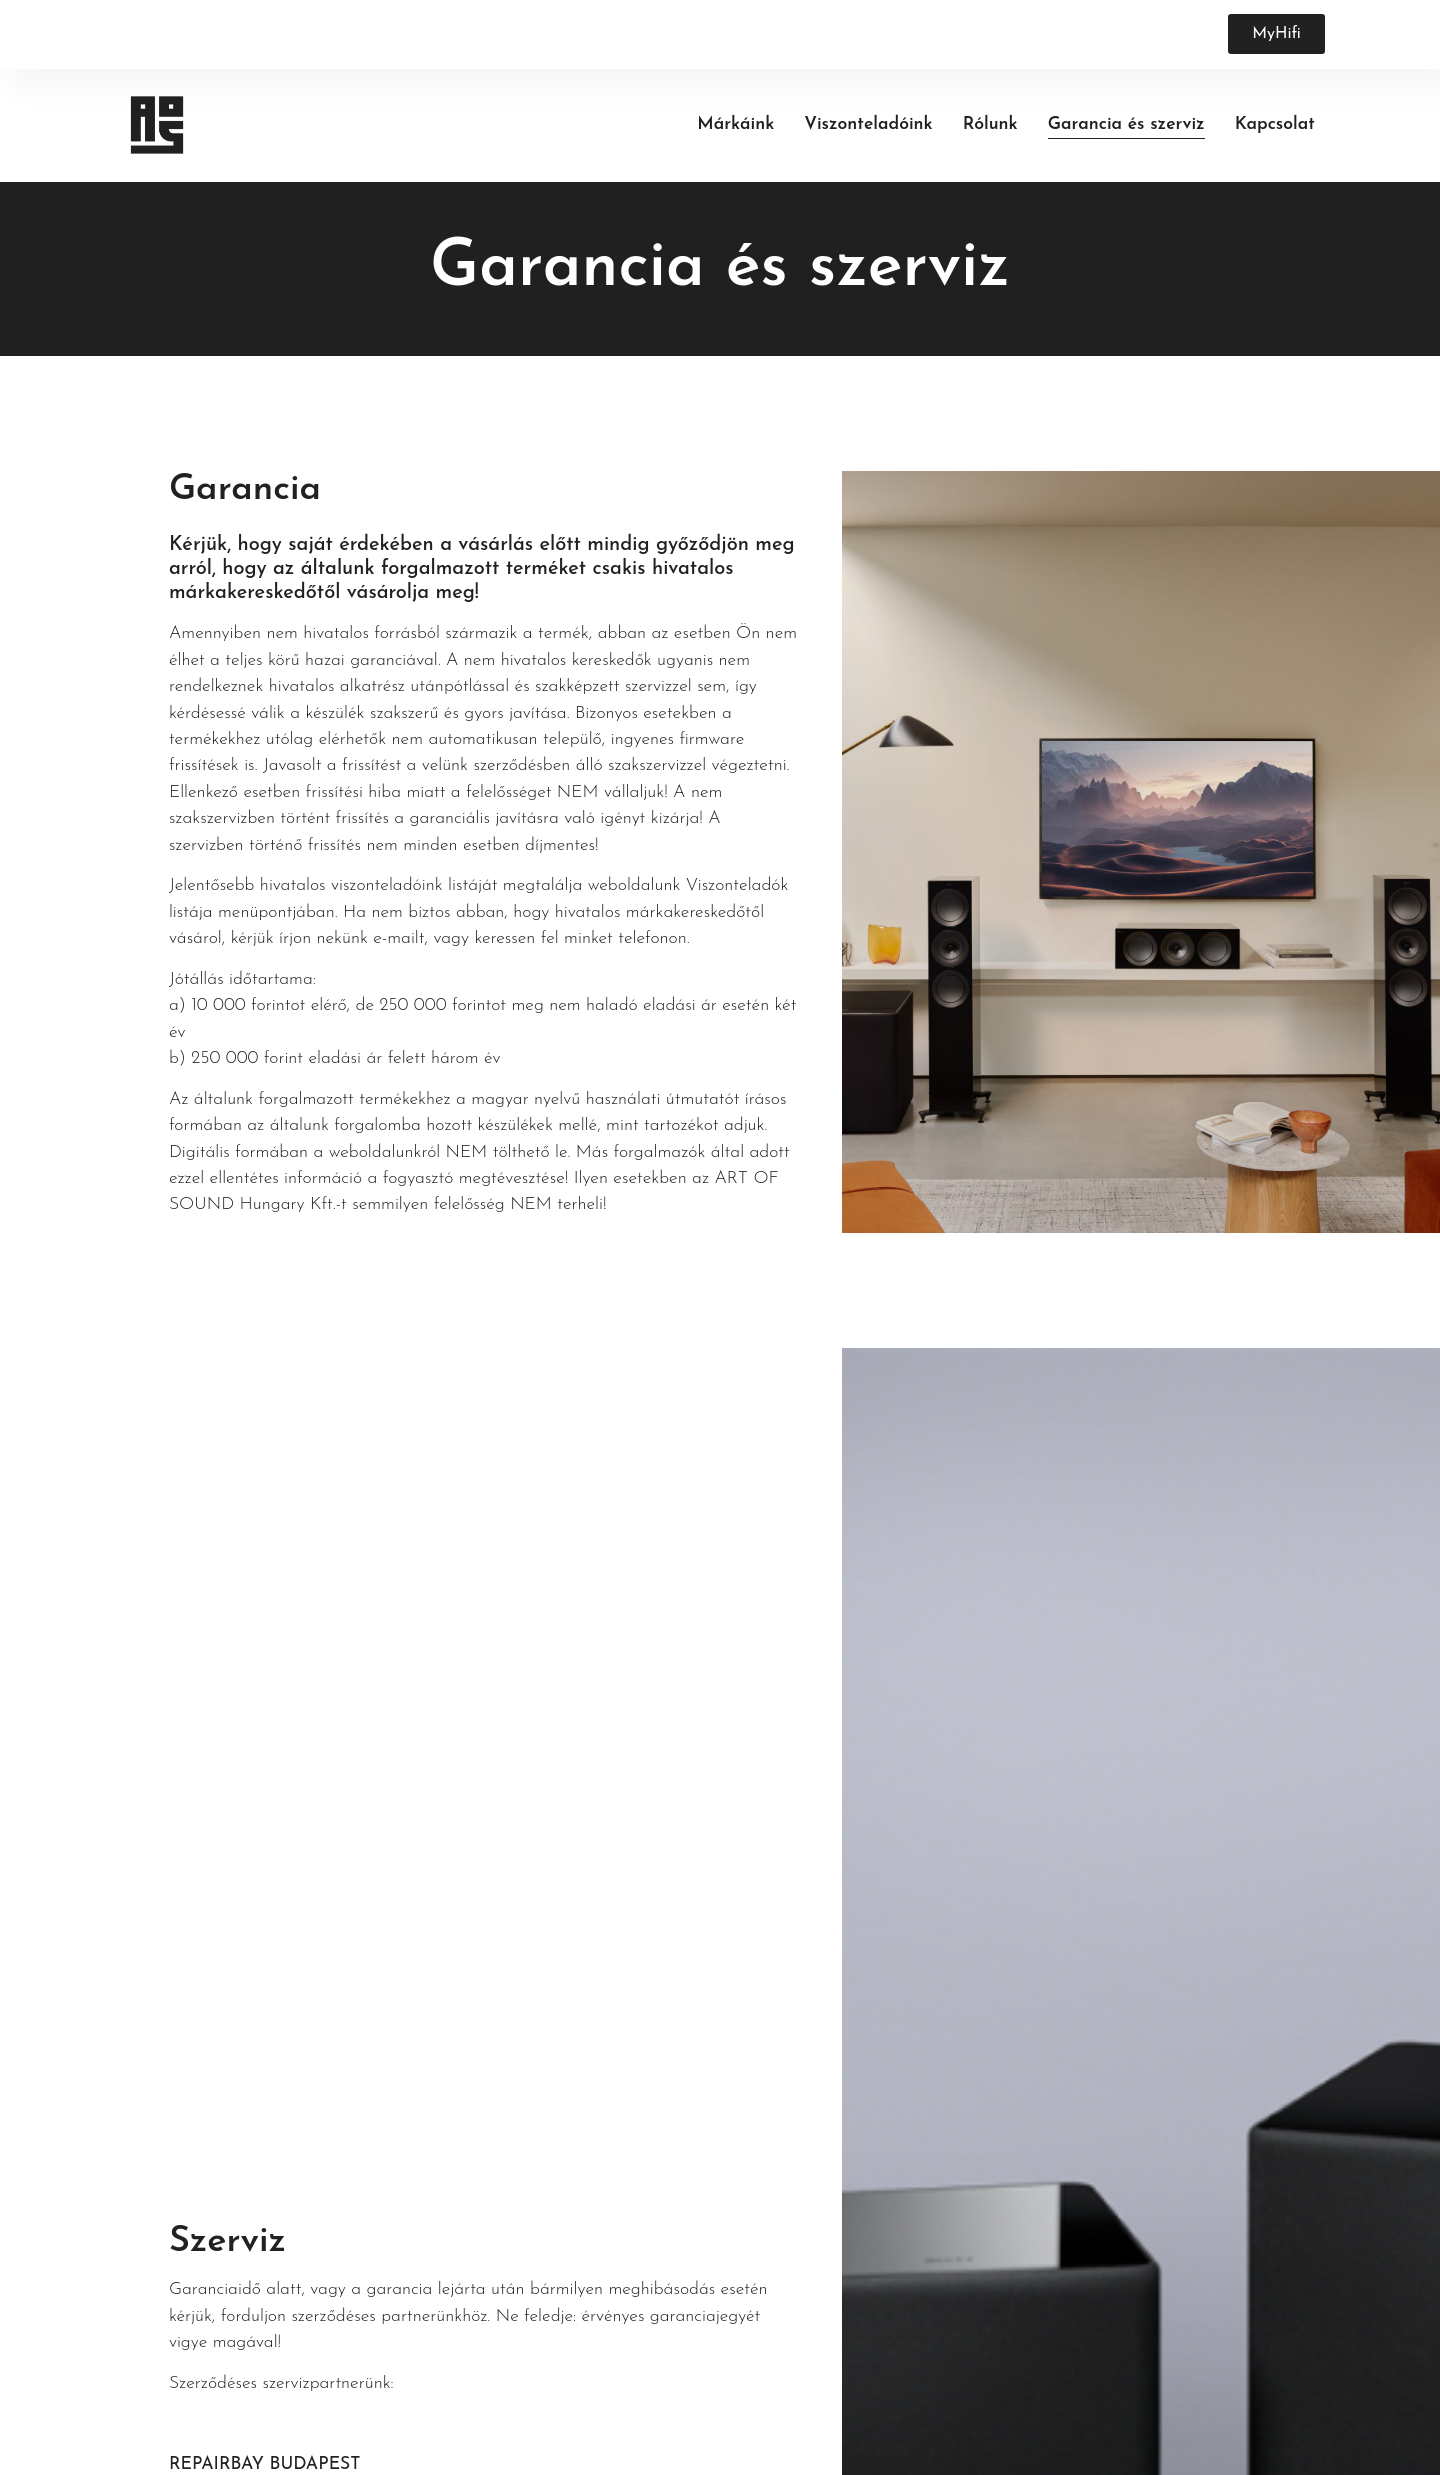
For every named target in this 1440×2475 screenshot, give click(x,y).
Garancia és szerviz (1126, 124)
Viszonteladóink (868, 124)
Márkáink (735, 124)
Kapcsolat (1275, 124)
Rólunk (990, 124)
